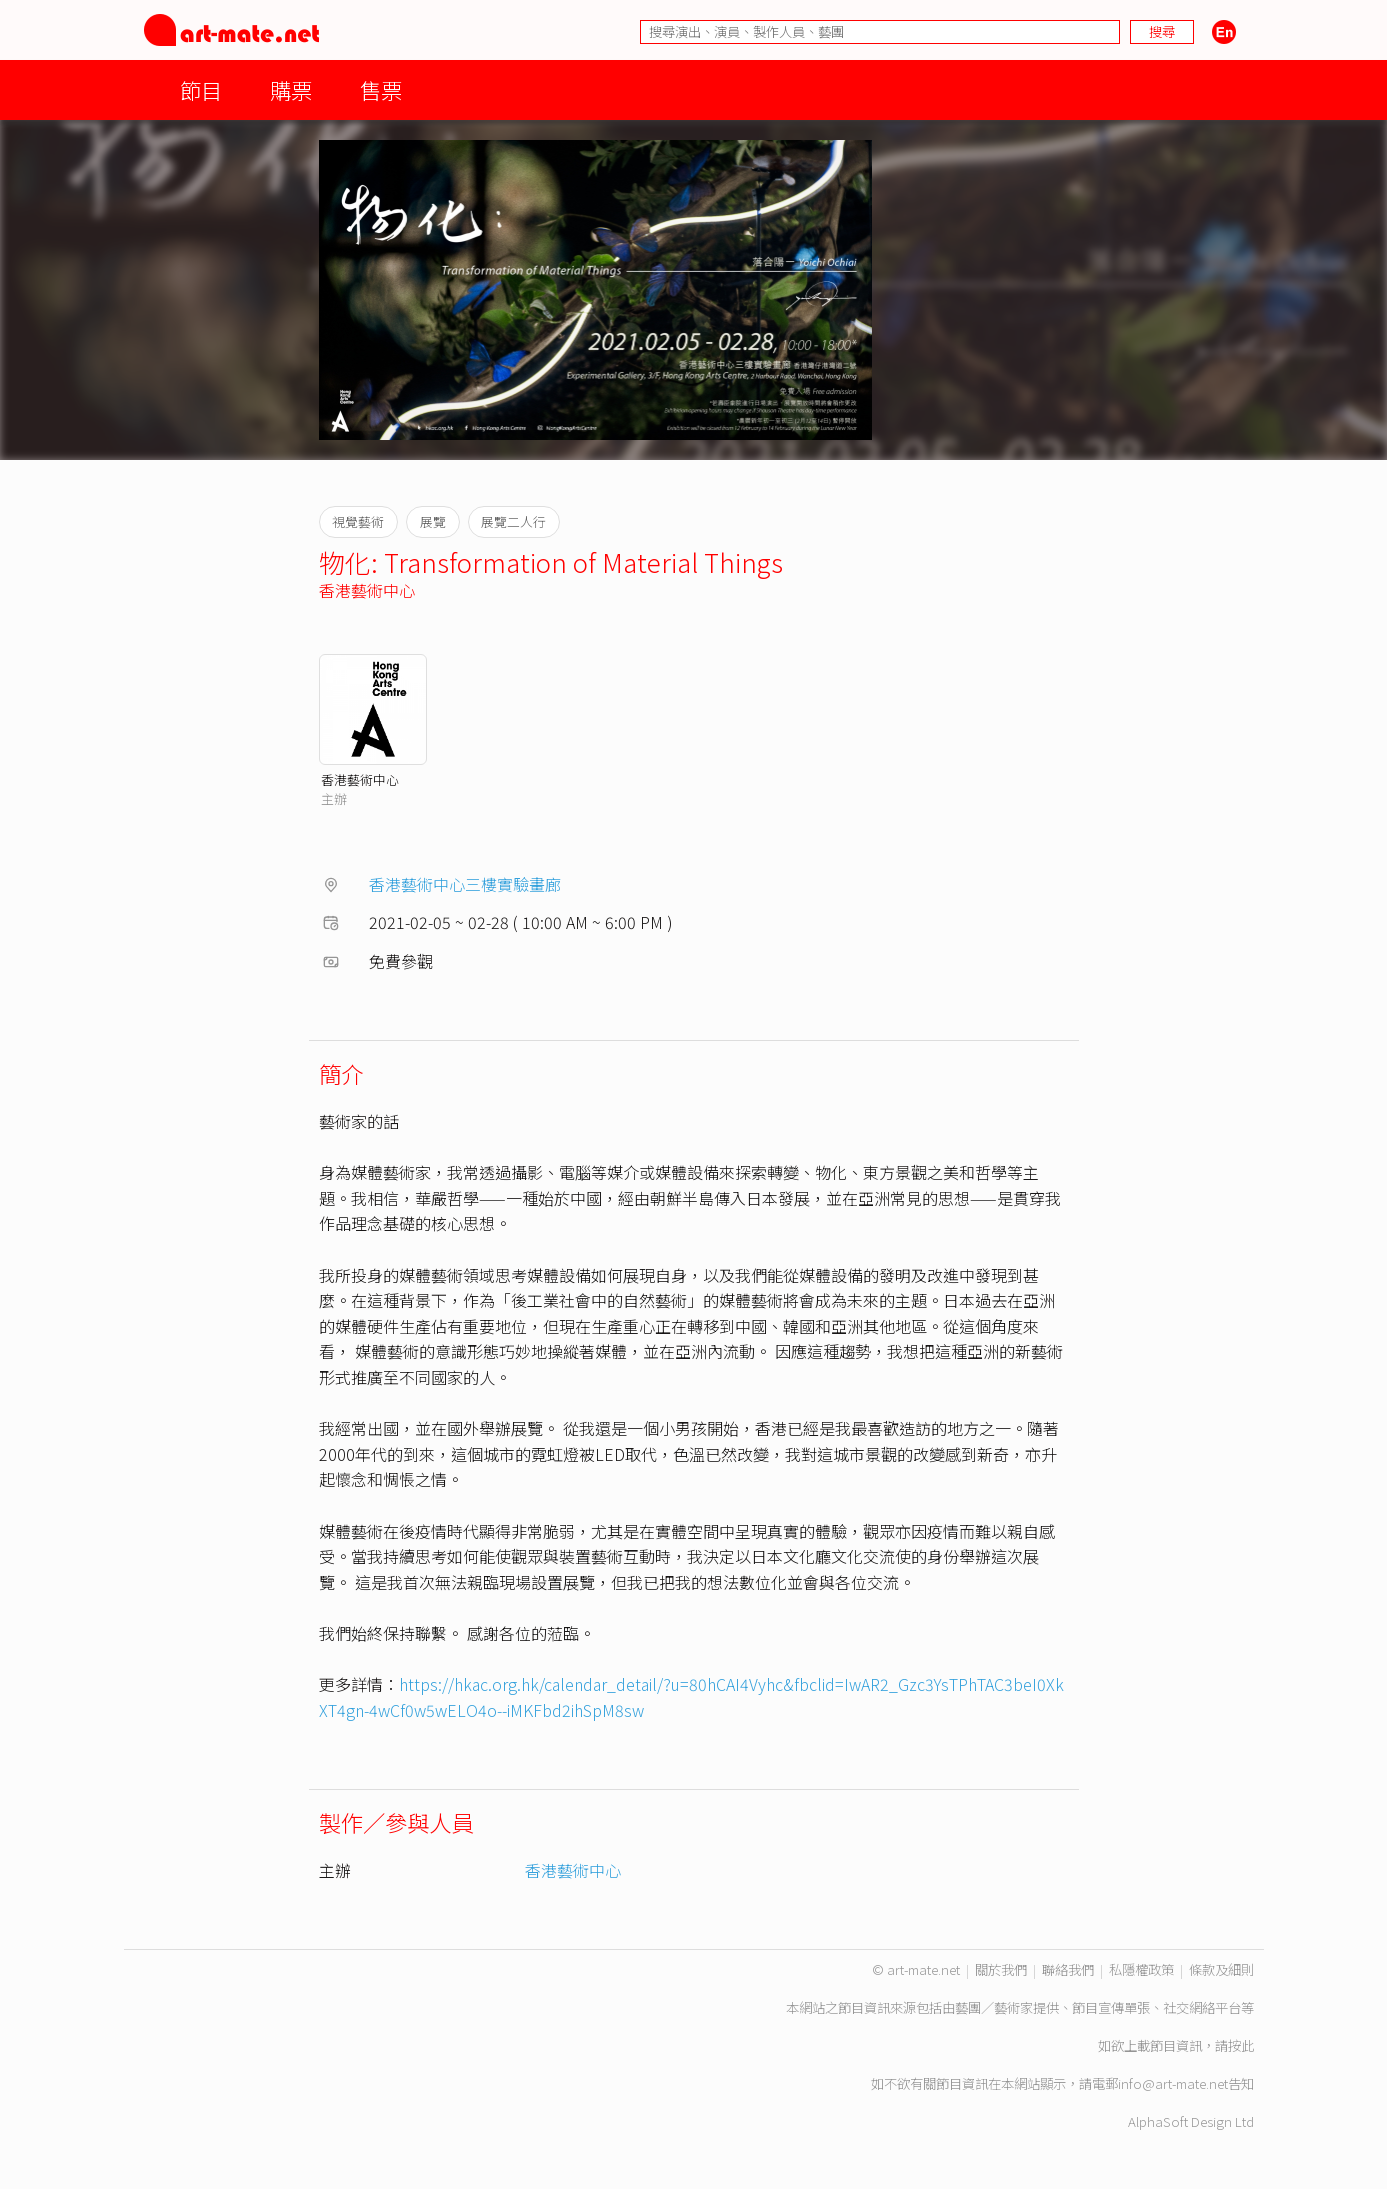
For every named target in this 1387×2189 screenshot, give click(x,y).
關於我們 (1001, 1969)
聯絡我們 (1068, 1969)
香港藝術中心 (367, 590)
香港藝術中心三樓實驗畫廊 (465, 884)
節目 (201, 89)
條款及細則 (1221, 1969)
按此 (1241, 2045)
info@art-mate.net (1173, 2083)
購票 (291, 89)
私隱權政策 (1141, 1969)
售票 (381, 89)
